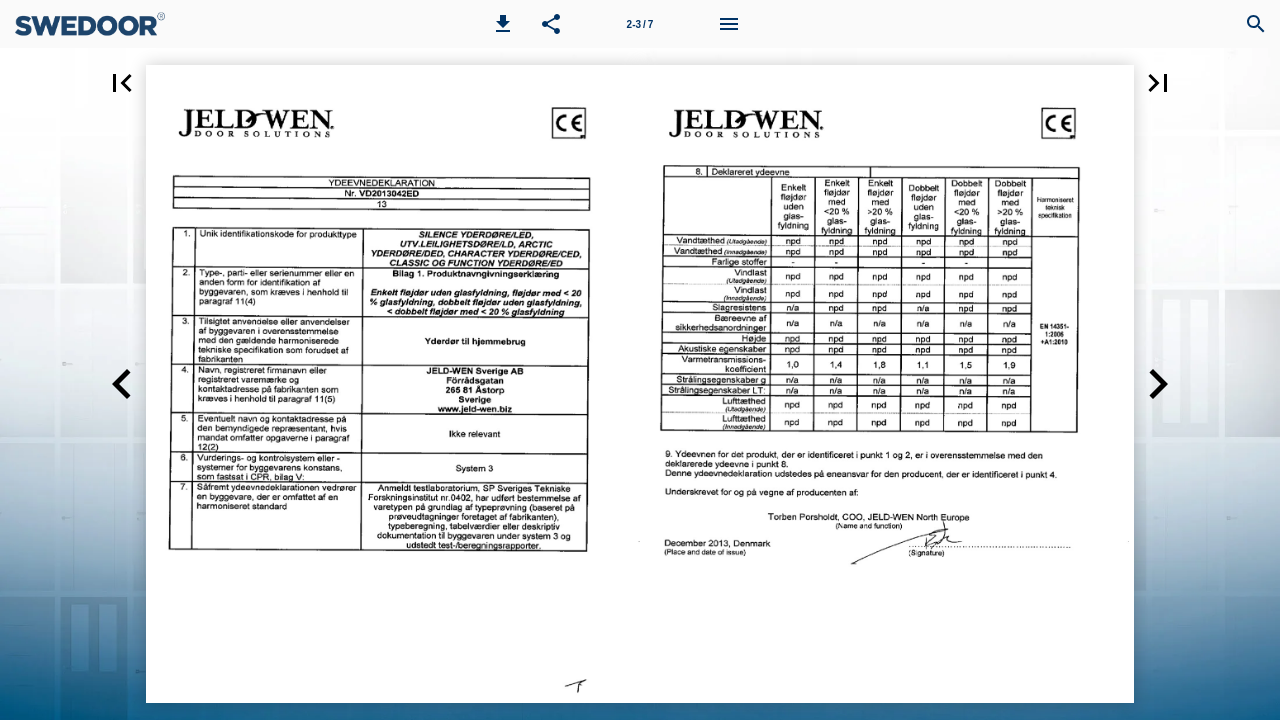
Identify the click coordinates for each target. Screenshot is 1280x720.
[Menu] (729, 24)
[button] (503, 24)
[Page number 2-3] (640, 24)
